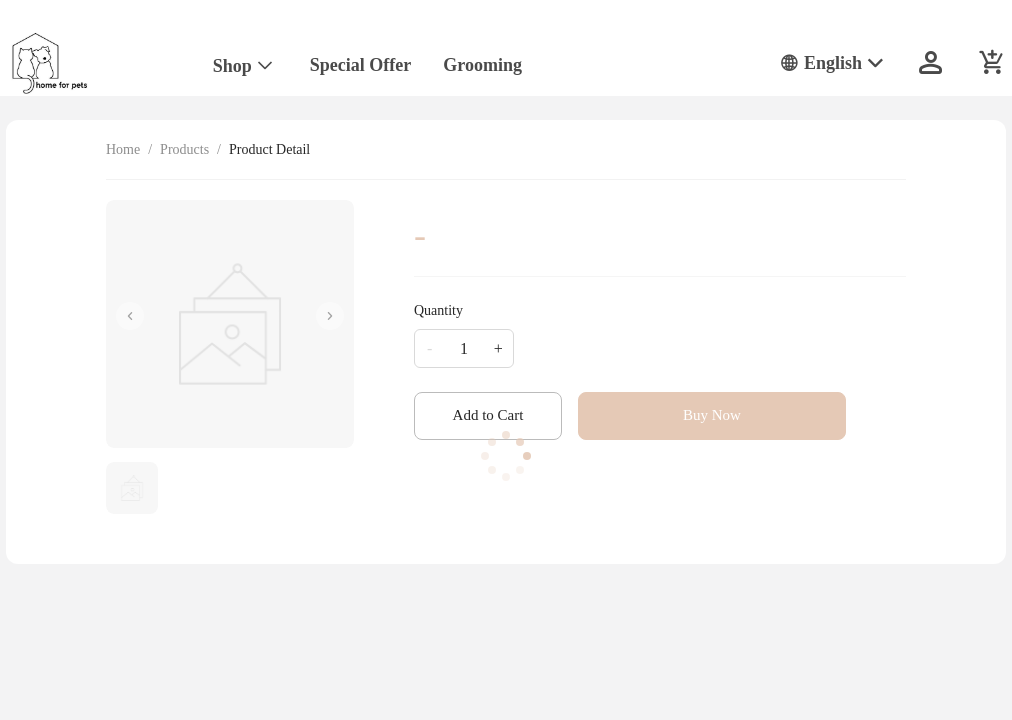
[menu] (470, 63)
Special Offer (360, 65)
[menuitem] (243, 66)
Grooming (482, 65)
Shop (232, 66)
